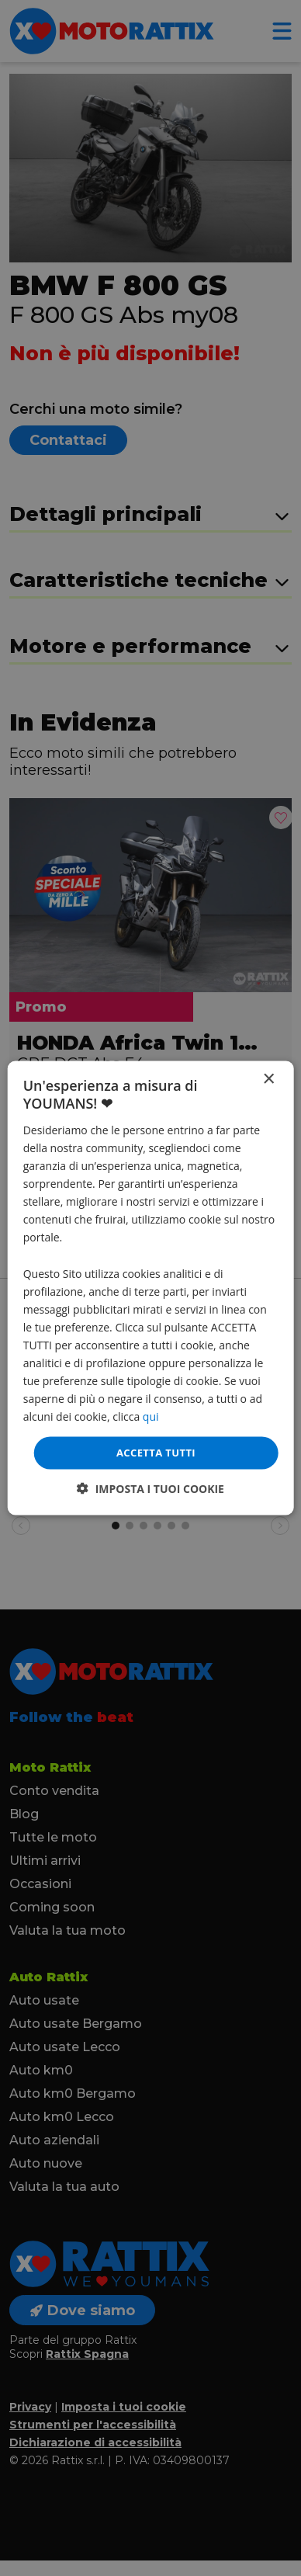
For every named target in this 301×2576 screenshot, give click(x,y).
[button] (150, 1488)
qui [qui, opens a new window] (151, 1416)
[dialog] (151, 1288)
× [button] (268, 1079)
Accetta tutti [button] (155, 1453)
